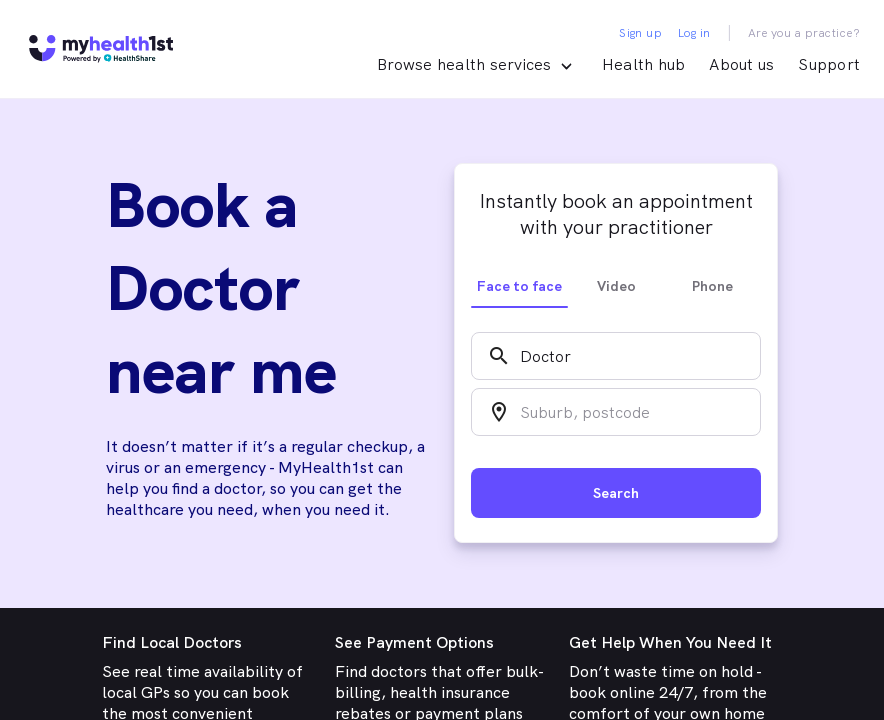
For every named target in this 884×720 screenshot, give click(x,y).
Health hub (644, 64)
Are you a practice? (804, 33)
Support (829, 64)
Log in (694, 33)
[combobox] (616, 356)
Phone (712, 286)
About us (741, 64)
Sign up (640, 33)
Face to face (519, 286)
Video (616, 286)
